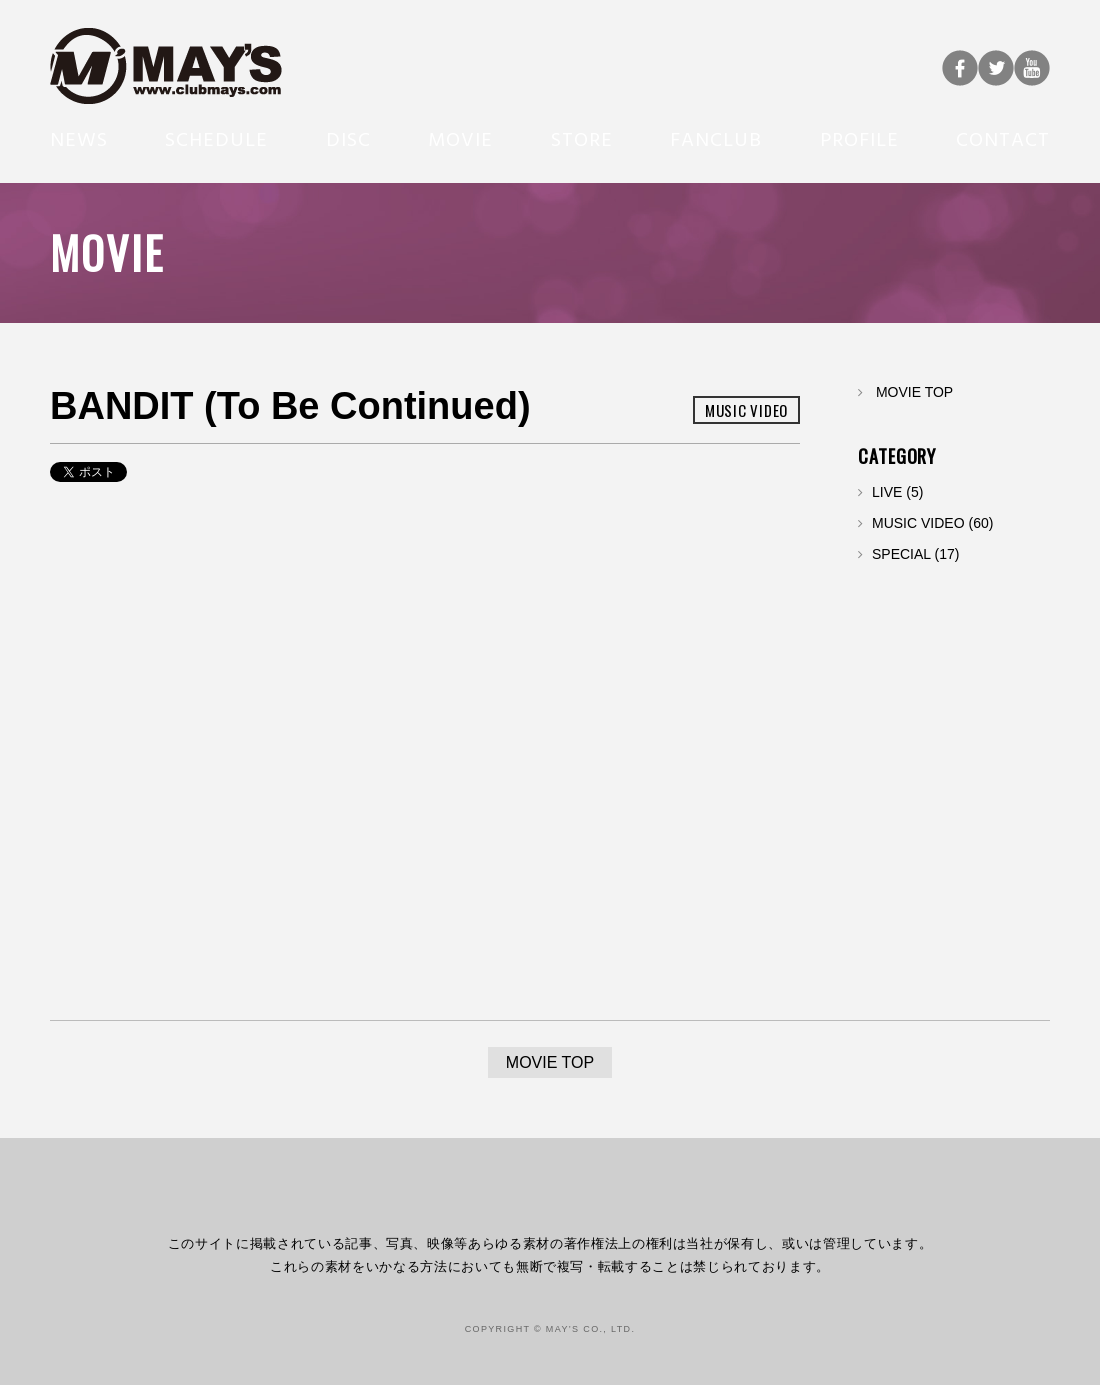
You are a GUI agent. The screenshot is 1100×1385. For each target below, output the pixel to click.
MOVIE (460, 138)
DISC (348, 138)
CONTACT (1003, 138)
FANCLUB (716, 138)
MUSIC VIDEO (918, 523)
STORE (582, 138)
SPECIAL (901, 554)
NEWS (79, 138)
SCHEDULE (216, 138)
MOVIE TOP (914, 392)
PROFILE (859, 138)
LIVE (887, 492)
